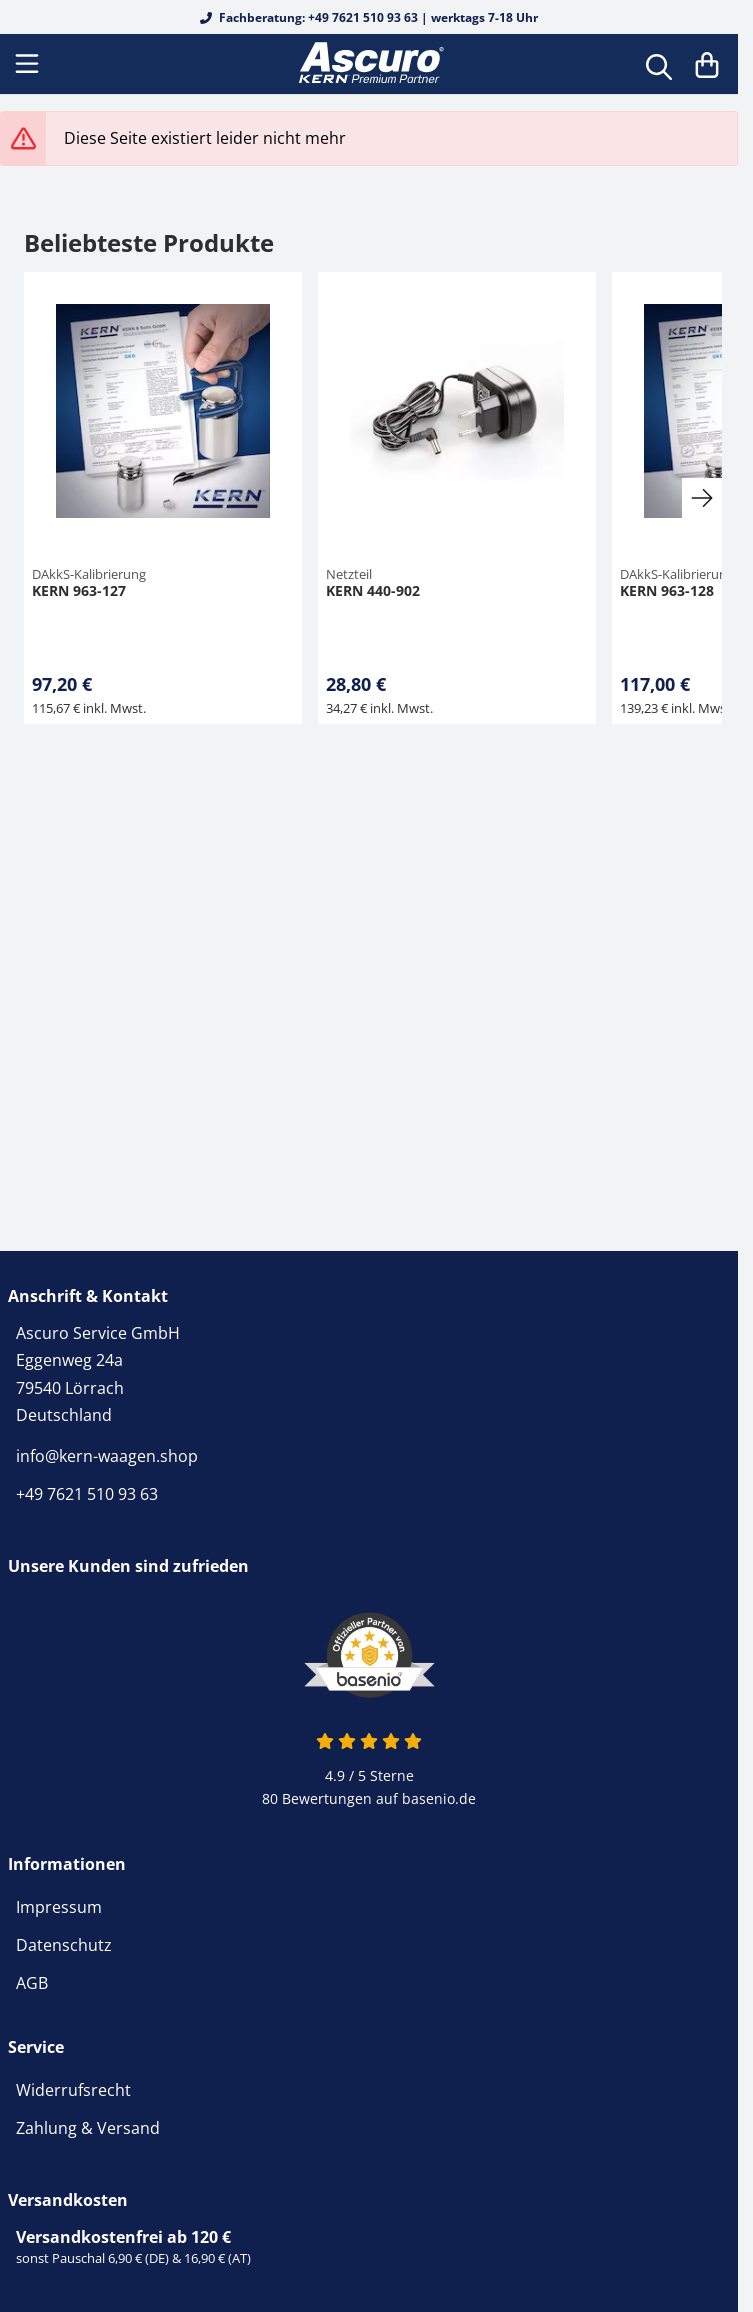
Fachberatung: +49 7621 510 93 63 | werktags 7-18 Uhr (369, 17)
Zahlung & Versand (88, 2128)
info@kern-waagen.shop (107, 1456)
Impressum (59, 1907)
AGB (32, 1983)
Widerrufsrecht (73, 2090)
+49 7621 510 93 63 (87, 1494)
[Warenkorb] (707, 64)
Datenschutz (64, 1945)
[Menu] (29, 64)
